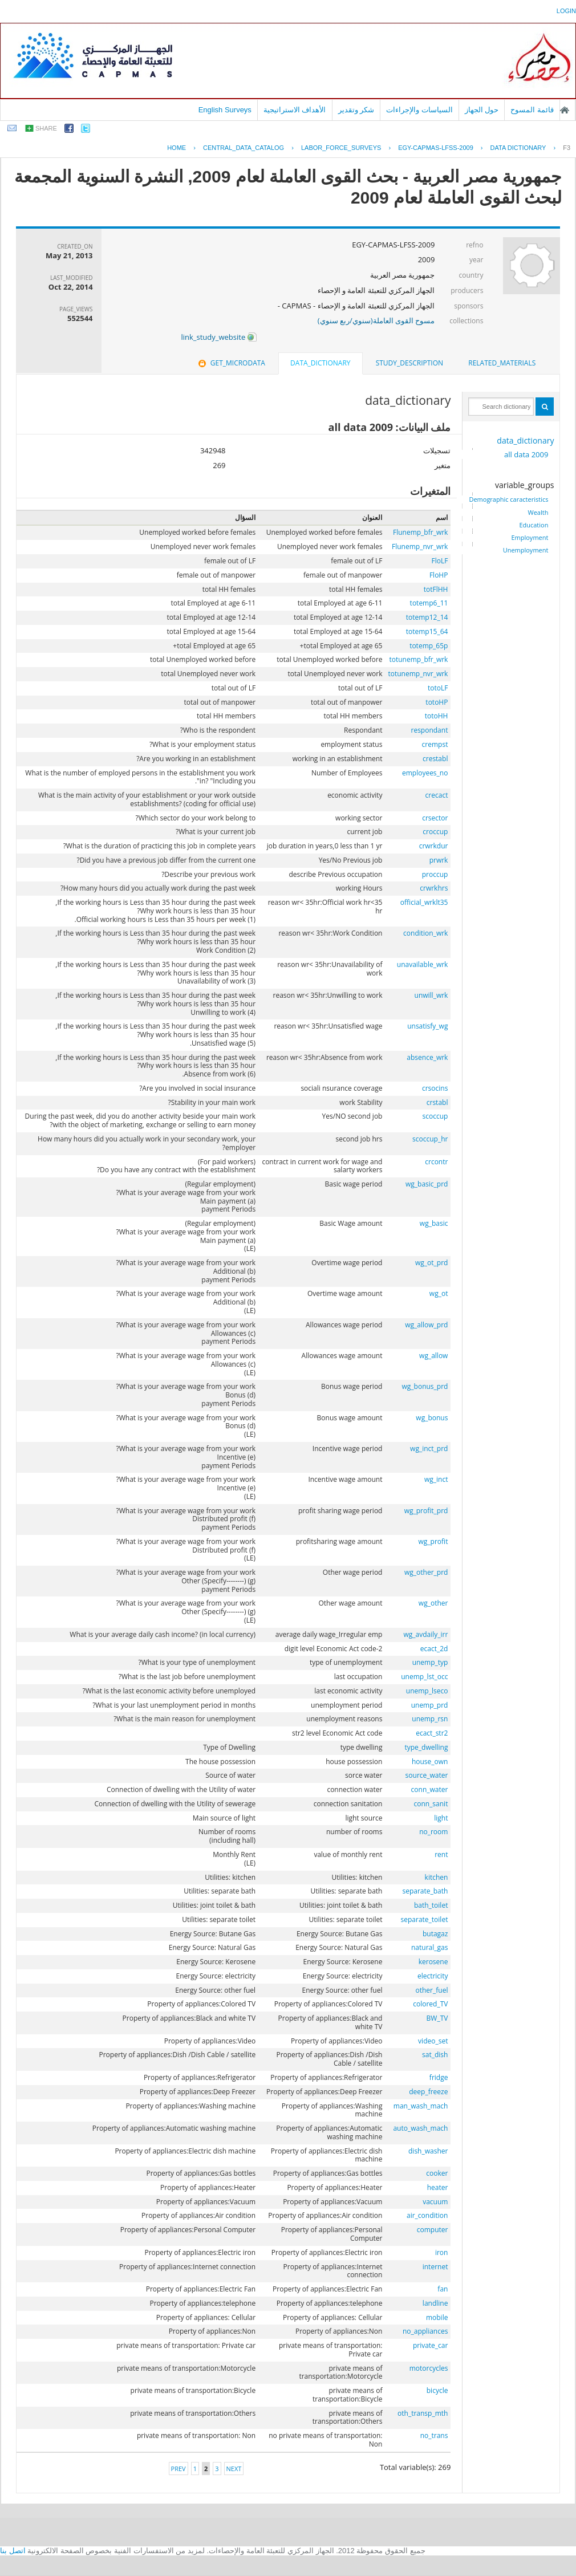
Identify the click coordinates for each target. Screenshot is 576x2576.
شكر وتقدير (356, 109)
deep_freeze (428, 2091)
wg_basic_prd (426, 1184)
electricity (432, 1976)
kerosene (433, 1961)
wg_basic (434, 1223)
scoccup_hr (430, 1139)
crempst (435, 744)
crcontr (436, 1162)
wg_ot (438, 1293)
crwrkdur (433, 846)
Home (176, 147)
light (441, 1818)
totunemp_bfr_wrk (418, 659)
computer (432, 2229)
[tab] (501, 363)
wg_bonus (432, 1418)
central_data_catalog (243, 147)
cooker (437, 2173)
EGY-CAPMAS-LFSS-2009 (435, 147)
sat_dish (435, 2054)
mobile (437, 2317)
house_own (430, 1761)
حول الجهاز (482, 109)
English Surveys (225, 109)
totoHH (436, 716)
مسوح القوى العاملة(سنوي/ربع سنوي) (376, 320)
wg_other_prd (426, 1572)
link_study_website (218, 337)
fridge (438, 2077)
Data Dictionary (518, 147)
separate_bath (425, 1891)
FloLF (440, 561)
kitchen (436, 1877)
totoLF (438, 688)
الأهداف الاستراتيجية (294, 109)
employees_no (425, 773)
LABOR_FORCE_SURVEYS (341, 147)
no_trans (434, 2435)
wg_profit (433, 1541)
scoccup (435, 1116)
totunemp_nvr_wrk (418, 673)
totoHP (436, 702)
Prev (178, 2468)
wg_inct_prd (429, 1448)
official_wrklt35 (424, 902)
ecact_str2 (432, 1733)
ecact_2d (434, 1648)
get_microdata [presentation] (230, 363)
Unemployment (526, 550)
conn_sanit (430, 1804)
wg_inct (436, 1479)
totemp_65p (428, 646)
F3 (566, 147)
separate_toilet (424, 1919)
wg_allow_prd (426, 1325)
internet (435, 2267)
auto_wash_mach (420, 2128)
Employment (529, 538)
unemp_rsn (430, 1719)
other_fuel (432, 1990)
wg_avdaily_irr (426, 1634)
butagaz (435, 1934)
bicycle (437, 2390)
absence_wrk (427, 1057)
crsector (435, 818)
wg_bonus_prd (425, 1386)
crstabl (437, 1102)
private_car (430, 2345)
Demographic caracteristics (508, 499)
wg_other (433, 1603)
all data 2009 (526, 454)
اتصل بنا (13, 2550)
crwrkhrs (434, 888)
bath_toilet (431, 1905)
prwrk (438, 860)
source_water (426, 1775)
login (566, 10)
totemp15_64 (427, 631)
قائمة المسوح (532, 109)
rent (441, 1854)
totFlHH (436, 589)
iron (441, 2252)
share (46, 128)
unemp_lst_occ (424, 1676)
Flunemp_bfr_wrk (420, 532)
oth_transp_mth (422, 2413)
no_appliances (425, 2331)
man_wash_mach (421, 2106)
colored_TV (430, 2004)
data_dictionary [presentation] (320, 363)
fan (442, 2289)
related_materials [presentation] (502, 363)
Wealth (538, 513)
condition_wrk (425, 933)
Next (234, 2468)
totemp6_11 (429, 603)
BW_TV (437, 2018)
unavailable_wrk (422, 964)
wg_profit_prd (426, 1510)
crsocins (435, 1088)
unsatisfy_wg (427, 1026)
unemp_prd (429, 1705)
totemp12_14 (427, 617)
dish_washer (428, 2151)
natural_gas (429, 1947)
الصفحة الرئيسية (564, 110)
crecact (436, 795)
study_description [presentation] (409, 363)
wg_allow (433, 1355)
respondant (429, 730)
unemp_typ (430, 1662)
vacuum (435, 2202)
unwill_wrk (431, 995)
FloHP (438, 575)
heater (437, 2187)
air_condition (427, 2215)
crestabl (435, 758)
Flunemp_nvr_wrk (420, 546)
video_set (433, 2041)
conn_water (429, 1789)
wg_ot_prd (431, 1262)
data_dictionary (525, 440)
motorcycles (428, 2368)
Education (533, 525)
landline (435, 2303)
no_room (433, 1831)
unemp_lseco (427, 1691)
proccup (435, 874)
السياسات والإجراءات (419, 109)
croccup (435, 831)
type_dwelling (426, 1747)
